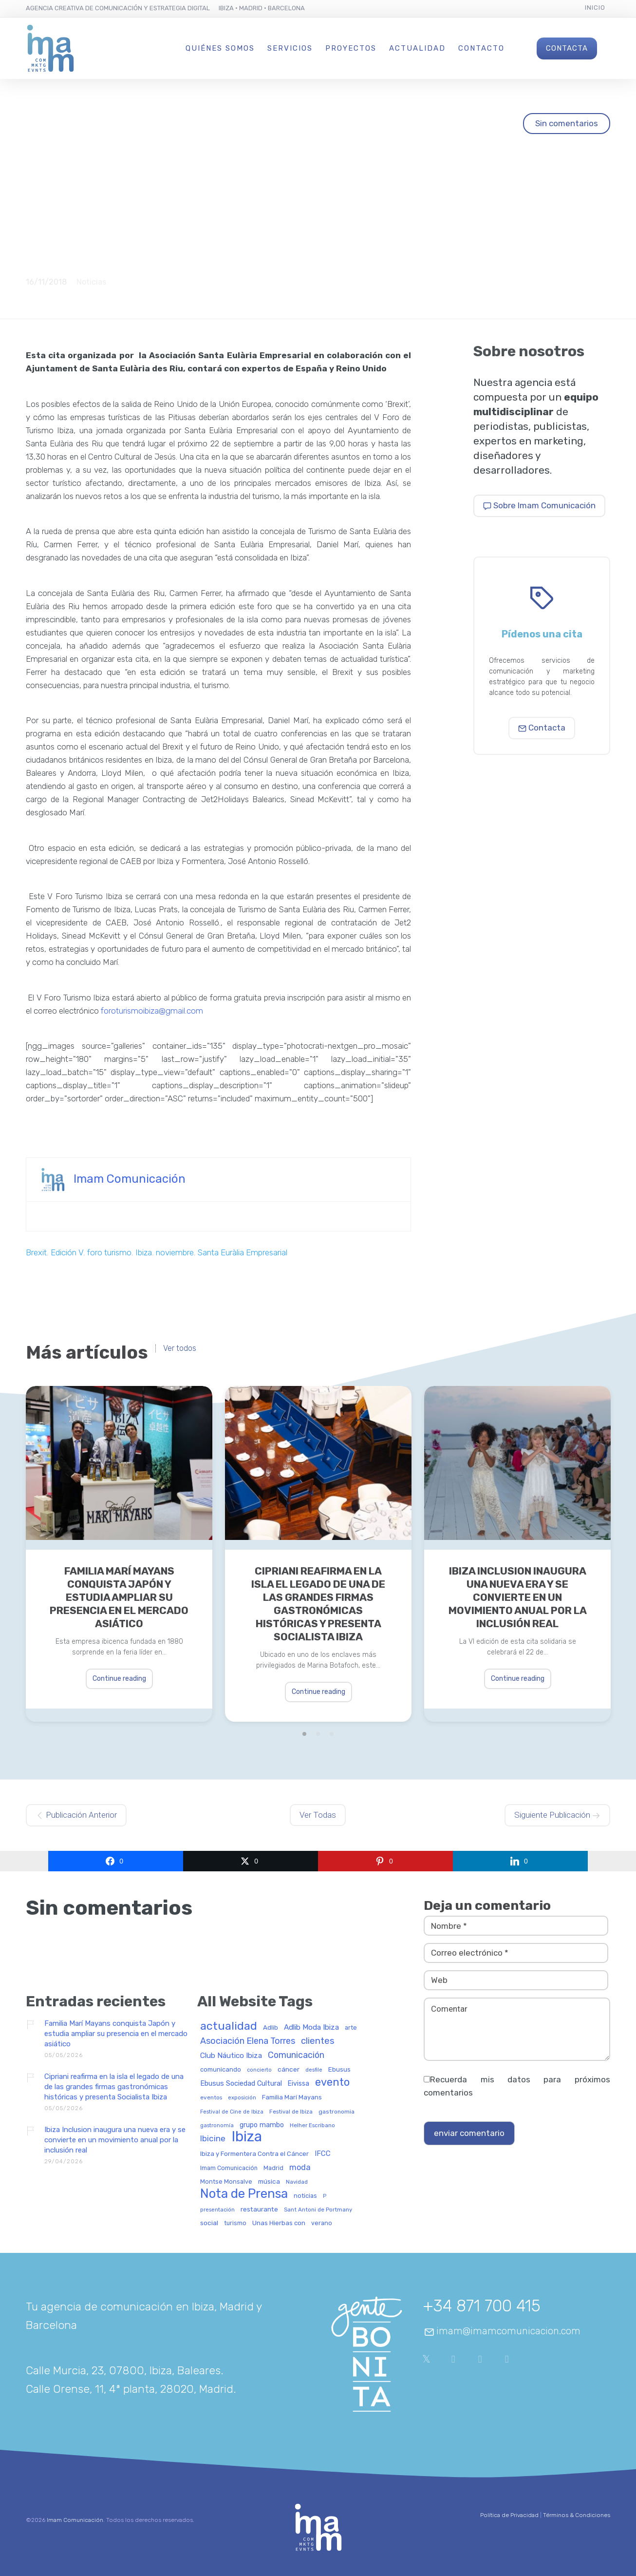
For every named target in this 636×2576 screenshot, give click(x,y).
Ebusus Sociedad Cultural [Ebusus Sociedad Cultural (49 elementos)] (241, 2084)
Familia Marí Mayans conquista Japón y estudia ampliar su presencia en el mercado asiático (119, 1597)
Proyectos (350, 48)
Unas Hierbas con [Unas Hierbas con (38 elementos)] (278, 2223)
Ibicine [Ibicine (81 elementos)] (212, 2138)
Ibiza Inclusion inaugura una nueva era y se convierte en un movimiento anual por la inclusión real (518, 1597)
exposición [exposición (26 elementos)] (242, 2098)
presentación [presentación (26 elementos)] (217, 2210)
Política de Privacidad (509, 2515)
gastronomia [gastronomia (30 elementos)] (336, 2112)
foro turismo (109, 1252)
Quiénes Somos (220, 48)
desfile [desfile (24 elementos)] (313, 2070)
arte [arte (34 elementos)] (351, 2027)
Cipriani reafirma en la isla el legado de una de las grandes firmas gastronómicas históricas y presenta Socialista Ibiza (318, 1604)
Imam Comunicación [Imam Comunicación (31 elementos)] (229, 2168)
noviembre (175, 1252)
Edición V (67, 1252)
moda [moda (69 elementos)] (300, 2167)
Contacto (481, 48)
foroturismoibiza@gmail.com (152, 1011)
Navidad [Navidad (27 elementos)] (297, 2182)
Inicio (595, 7)
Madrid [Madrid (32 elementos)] (273, 2168)
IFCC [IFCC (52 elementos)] (323, 2154)
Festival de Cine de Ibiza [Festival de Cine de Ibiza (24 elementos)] (231, 2112)
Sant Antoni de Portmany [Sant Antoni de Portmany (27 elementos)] (318, 2210)
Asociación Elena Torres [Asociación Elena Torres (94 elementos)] (247, 2041)
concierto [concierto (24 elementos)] (259, 2070)
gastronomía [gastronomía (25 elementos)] (217, 2126)
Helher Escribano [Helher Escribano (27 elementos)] (312, 2125)
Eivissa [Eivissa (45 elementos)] (298, 2084)
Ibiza (143, 1252)
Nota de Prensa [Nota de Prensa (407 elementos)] (244, 2194)
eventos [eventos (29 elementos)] (211, 2098)
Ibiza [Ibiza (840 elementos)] (246, 2137)
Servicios (290, 48)
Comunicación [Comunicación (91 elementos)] (296, 2055)
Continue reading (119, 1678)
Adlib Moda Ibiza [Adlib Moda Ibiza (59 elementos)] (311, 2027)
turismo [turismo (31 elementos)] (235, 2223)
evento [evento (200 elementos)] (332, 2082)
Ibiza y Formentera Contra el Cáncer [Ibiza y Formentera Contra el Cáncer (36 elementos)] (254, 2154)
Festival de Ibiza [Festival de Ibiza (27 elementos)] (291, 2112)
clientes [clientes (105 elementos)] (318, 2041)
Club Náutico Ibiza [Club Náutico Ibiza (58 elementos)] (231, 2056)
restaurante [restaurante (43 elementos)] (259, 2209)
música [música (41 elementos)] (269, 2181)
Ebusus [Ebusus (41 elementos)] (339, 2069)
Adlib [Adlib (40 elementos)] (270, 2027)
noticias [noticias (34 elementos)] (305, 2195)
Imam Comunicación (130, 1178)
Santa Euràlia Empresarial (242, 1252)
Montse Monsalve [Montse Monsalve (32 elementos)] (226, 2181)
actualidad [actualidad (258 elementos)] (228, 2026)
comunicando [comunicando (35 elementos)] (220, 2069)
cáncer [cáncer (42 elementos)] (288, 2069)
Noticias (91, 282)
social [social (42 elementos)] (209, 2223)
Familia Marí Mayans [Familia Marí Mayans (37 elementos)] (292, 2097)
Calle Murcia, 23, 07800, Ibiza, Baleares (123, 2370)
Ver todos (179, 1348)
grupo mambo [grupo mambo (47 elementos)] (262, 2125)
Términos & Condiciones (576, 2515)
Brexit (36, 1252)
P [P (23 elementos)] (324, 2196)
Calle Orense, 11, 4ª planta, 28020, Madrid (129, 2389)
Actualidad (417, 48)
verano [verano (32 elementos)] (321, 2223)
